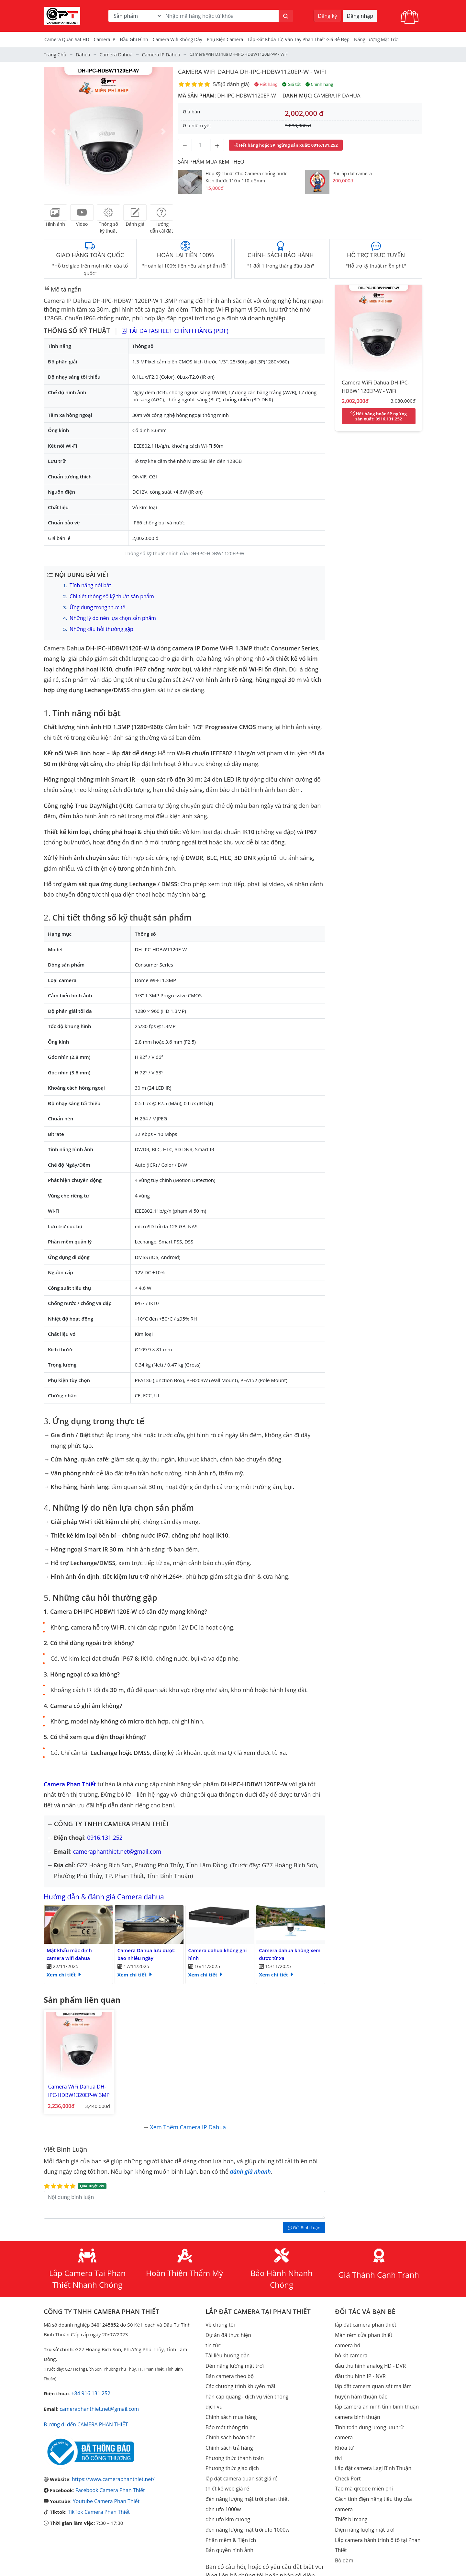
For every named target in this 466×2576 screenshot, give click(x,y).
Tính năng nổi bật (89, 584)
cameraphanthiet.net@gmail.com (118, 1848)
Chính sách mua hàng (229, 2404)
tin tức (212, 2336)
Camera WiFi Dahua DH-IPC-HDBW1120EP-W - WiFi (257, 70)
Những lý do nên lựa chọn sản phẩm (110, 616)
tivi (338, 2434)
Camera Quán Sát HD (66, 39)
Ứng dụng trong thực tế (96, 605)
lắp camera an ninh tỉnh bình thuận (375, 2395)
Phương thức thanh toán (233, 2443)
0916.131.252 (105, 1835)
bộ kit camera (350, 2346)
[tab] (55, 212)
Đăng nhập (360, 15)
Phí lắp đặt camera (352, 172)
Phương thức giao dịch (230, 2453)
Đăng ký (327, 15)
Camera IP (105, 39)
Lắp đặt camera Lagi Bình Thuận (371, 2443)
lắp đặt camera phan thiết (364, 2317)
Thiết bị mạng (350, 2492)
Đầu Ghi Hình (134, 39)
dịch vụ (213, 2395)
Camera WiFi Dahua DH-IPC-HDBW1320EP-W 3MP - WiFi (76, 2086)
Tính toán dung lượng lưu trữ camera (376, 2414)
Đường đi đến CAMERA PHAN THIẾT (84, 2415)
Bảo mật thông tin (225, 2414)
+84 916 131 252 (89, 2386)
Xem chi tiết (64, 1971)
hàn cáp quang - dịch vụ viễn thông (244, 2385)
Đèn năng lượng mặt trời (233, 2356)
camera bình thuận (356, 2404)
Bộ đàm (343, 2531)
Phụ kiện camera (225, 39)
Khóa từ (344, 2424)
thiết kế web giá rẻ (226, 2472)
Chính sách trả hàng (227, 2434)
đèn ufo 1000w (222, 2492)
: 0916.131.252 (286, 144)
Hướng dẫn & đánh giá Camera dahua (112, 1893)
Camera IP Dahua (336, 94)
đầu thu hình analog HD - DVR (368, 2356)
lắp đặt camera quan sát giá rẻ (239, 2463)
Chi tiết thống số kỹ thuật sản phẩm (110, 595)
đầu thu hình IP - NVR (359, 2366)
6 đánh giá (234, 83)
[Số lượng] (201, 144)
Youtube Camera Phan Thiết (104, 2491)
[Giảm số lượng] (185, 144)
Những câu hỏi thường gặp (100, 627)
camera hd (347, 2336)
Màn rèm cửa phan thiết (362, 2327)
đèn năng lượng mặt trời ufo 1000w (245, 2511)
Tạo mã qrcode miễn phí (362, 2463)
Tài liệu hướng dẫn (226, 2346)
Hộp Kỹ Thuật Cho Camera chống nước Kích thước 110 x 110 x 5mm (246, 176)
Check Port (347, 2453)
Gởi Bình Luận (304, 2220)
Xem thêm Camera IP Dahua (188, 2120)
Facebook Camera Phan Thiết (108, 2480)
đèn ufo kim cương (226, 2502)
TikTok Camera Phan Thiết (97, 2501)
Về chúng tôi (219, 2317)
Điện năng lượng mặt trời (363, 2502)
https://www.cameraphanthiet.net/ (111, 2470)
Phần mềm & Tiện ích (229, 2521)
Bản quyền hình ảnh (228, 2531)
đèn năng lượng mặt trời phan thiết (245, 2482)
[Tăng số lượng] (217, 144)
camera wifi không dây (177, 39)
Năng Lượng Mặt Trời (376, 39)
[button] (53, 131)
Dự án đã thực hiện (227, 2327)
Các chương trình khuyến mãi (238, 2375)
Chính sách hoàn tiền (229, 2424)
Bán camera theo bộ (228, 2366)
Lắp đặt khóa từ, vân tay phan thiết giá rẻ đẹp (299, 39)
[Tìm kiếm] (286, 16)
